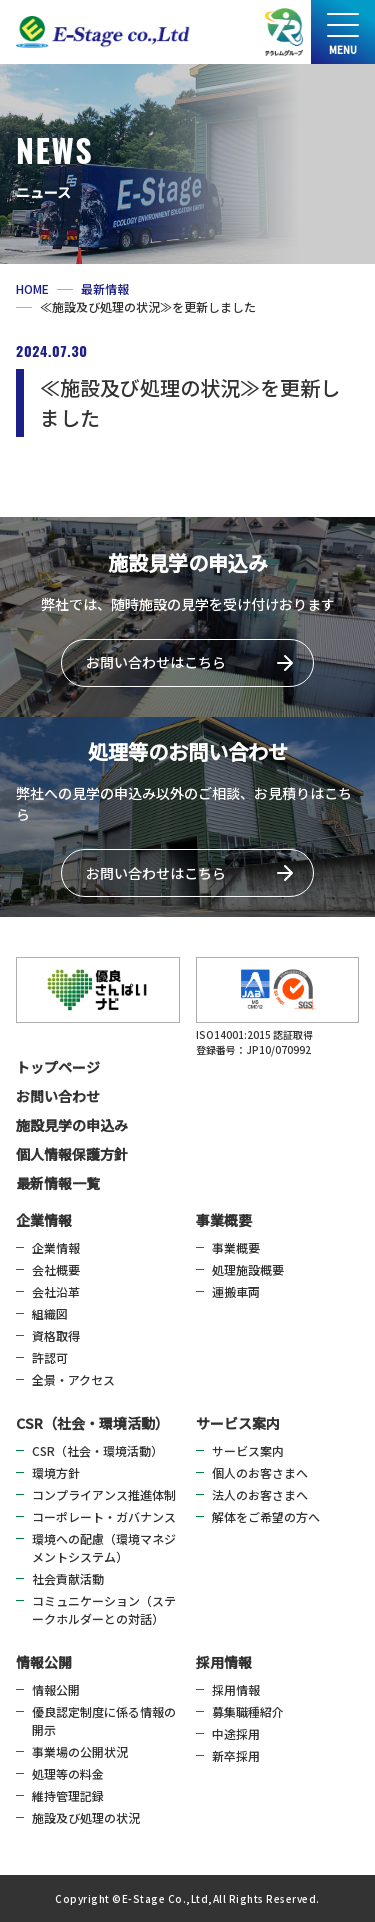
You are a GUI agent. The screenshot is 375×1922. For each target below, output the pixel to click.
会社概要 (56, 1269)
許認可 (50, 1357)
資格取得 (56, 1335)
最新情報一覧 (58, 1183)
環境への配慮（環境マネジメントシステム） (104, 1547)
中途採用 (236, 1733)
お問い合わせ (58, 1096)
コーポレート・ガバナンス (104, 1516)
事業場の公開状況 (80, 1751)
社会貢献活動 (68, 1578)
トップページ (58, 1067)
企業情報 (44, 1220)
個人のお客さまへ (260, 1472)
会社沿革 (56, 1291)
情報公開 (44, 1662)
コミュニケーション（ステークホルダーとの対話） (104, 1609)
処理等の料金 (68, 1773)
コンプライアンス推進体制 (104, 1494)
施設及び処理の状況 (86, 1817)
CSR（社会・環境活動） (92, 1423)
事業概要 (224, 1220)
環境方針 (56, 1472)
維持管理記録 (68, 1795)
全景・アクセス (73, 1379)
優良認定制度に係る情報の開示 (104, 1720)
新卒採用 (236, 1755)
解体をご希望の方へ (266, 1516)
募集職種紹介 (248, 1711)
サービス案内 (238, 1423)
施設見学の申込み (72, 1125)
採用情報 (224, 1662)
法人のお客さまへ (260, 1494)
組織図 (50, 1313)
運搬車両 (236, 1291)
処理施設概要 (248, 1269)
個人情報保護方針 (72, 1154)
